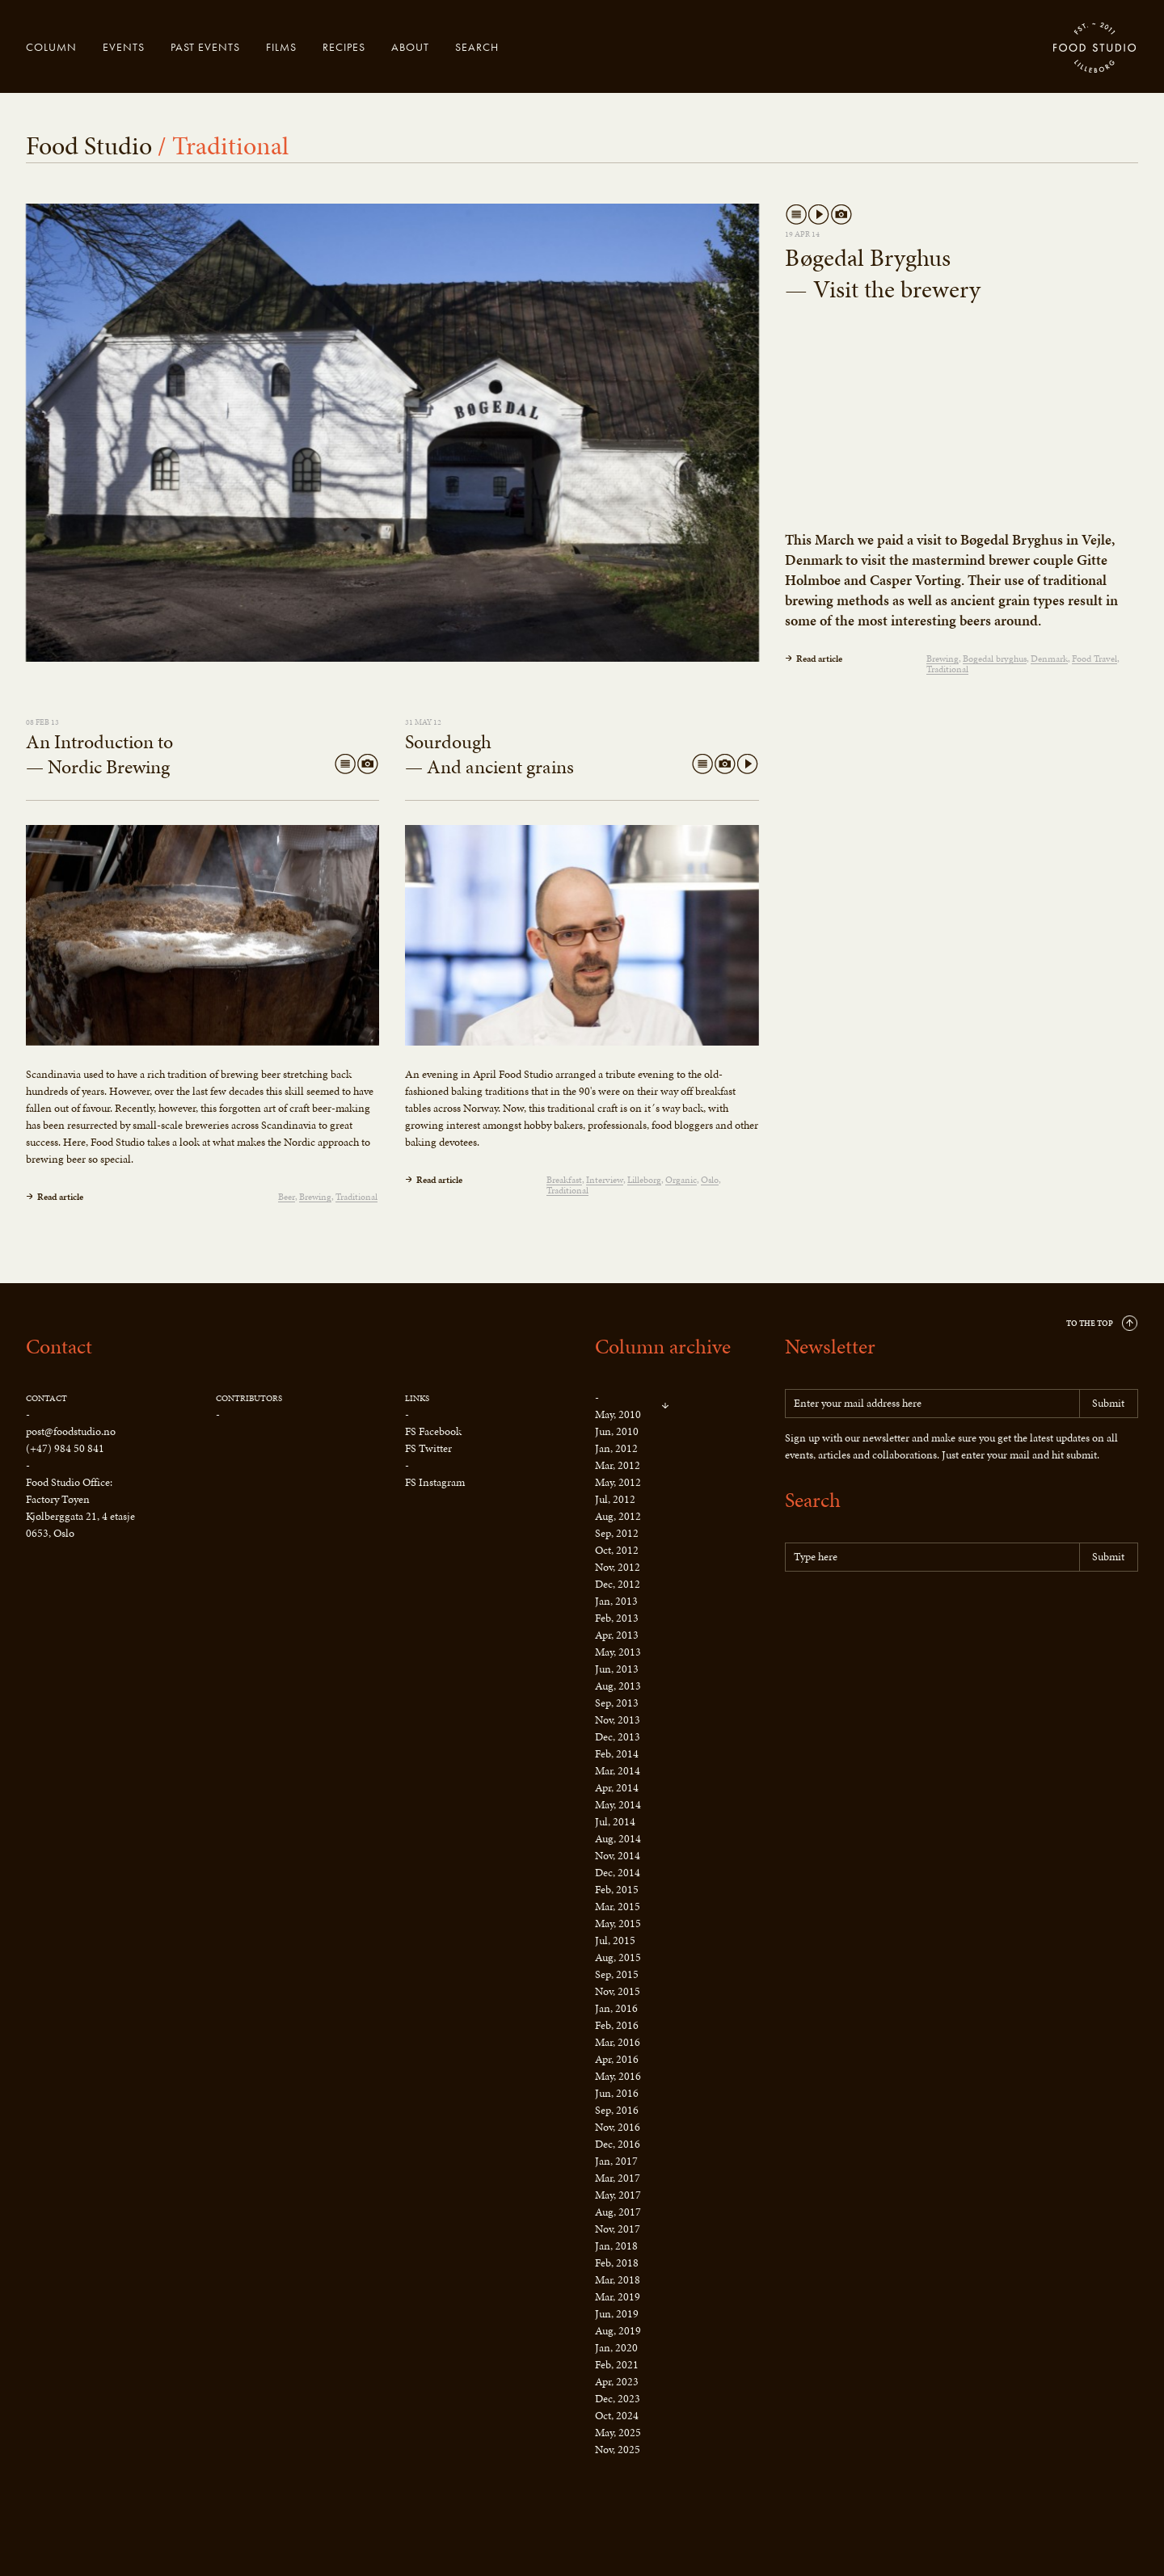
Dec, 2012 (617, 1584)
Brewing (942, 659)
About (410, 47)
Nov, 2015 (617, 1991)
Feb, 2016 (617, 2025)
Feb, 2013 (617, 1618)
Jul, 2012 (615, 1499)
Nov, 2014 (617, 1855)
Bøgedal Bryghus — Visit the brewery (883, 273)
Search (477, 47)
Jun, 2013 (617, 1669)
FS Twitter (428, 1448)
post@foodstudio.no (71, 1431)
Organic (681, 1180)
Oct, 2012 (617, 1550)
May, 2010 (618, 1414)
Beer (286, 1197)
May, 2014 (618, 1804)
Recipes (344, 47)
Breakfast (564, 1180)
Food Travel (1094, 659)
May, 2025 (618, 2432)
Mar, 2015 (617, 1906)
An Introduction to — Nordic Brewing (99, 754)
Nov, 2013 (617, 1720)
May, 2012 (618, 1482)
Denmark (1049, 659)
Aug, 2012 (618, 1516)
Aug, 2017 (618, 2212)
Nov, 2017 (617, 2229)
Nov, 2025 (617, 2449)
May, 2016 (618, 2076)
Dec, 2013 (617, 1737)
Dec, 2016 (617, 2144)
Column (51, 47)
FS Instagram (435, 1482)
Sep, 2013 (617, 1703)
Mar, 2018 (617, 2280)
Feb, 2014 (617, 1754)
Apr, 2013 (617, 1635)
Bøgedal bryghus (995, 659)
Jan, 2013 (616, 1601)
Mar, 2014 (617, 1770)
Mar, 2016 (617, 2042)
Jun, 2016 (617, 2093)
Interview (604, 1180)
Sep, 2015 (617, 1974)
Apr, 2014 (617, 1787)
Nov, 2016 (617, 2127)
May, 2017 (618, 2195)
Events (124, 47)
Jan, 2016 (616, 2008)
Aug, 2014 (618, 1838)
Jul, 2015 (615, 1940)
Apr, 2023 (617, 2381)
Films (281, 47)
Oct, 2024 (617, 2415)
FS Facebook (433, 1431)
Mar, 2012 (617, 1465)
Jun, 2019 (617, 2313)
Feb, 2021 (617, 2364)
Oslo (710, 1180)
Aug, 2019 (618, 2330)
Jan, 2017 (616, 2161)
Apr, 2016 (617, 2059)
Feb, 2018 (617, 2263)
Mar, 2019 (617, 2297)
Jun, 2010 (617, 1431)
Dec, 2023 (617, 2398)
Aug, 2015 (618, 1957)
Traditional (947, 669)
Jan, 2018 (616, 2246)
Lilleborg (644, 1180)
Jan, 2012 (616, 1448)
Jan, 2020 (616, 2347)
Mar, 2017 (617, 2178)
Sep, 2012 (617, 1533)
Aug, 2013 (618, 1686)
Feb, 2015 (617, 1889)
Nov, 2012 (617, 1567)
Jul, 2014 (615, 1821)
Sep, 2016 (617, 2110)
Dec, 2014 (617, 1872)
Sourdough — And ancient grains (489, 754)
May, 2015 (618, 1923)
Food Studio (1095, 48)
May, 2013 (618, 1652)
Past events (205, 47)
